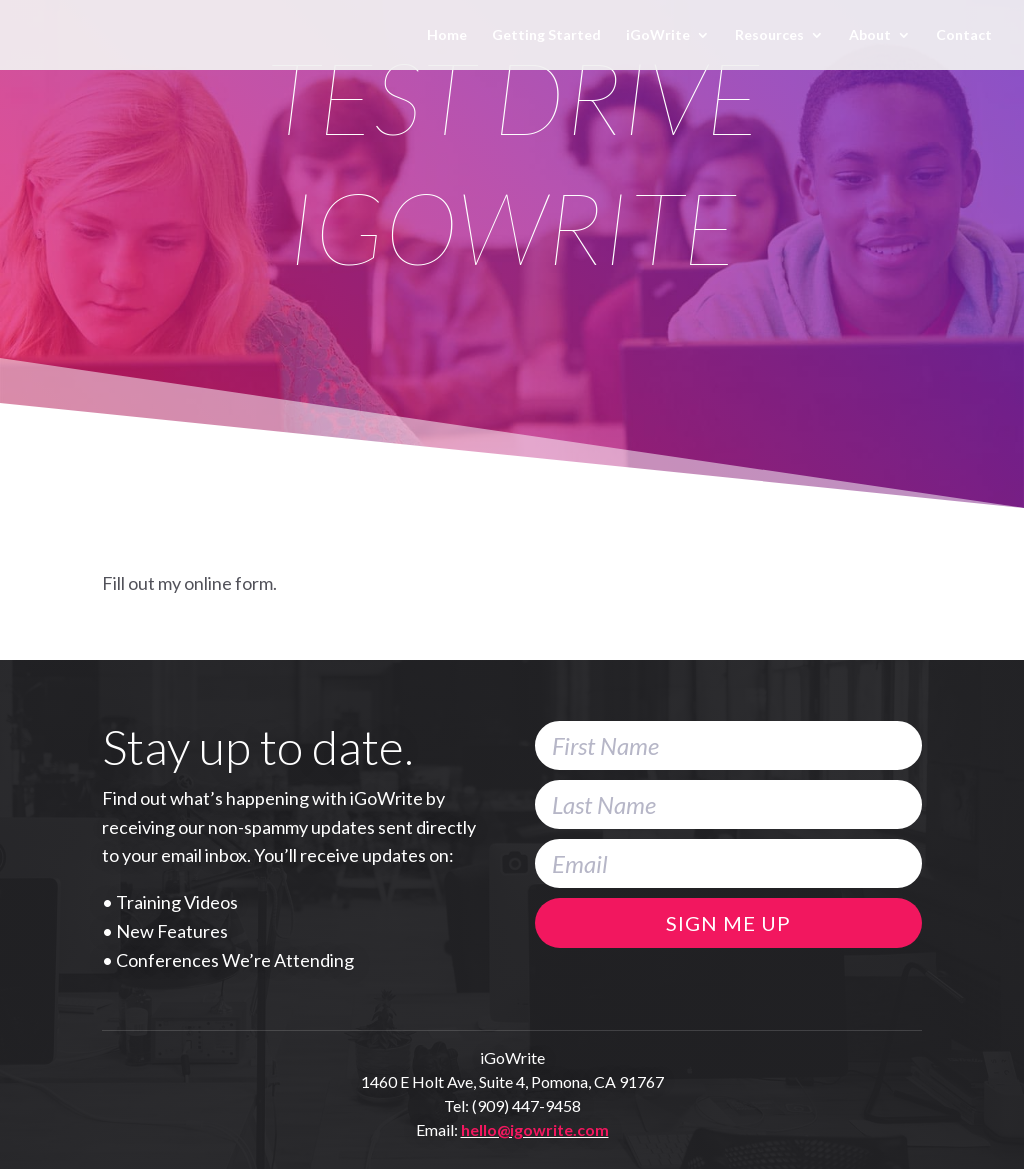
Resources (769, 35)
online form (228, 583)
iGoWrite (658, 35)
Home (447, 35)
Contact (964, 35)
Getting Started (546, 35)
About (870, 35)
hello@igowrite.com (535, 1129)
